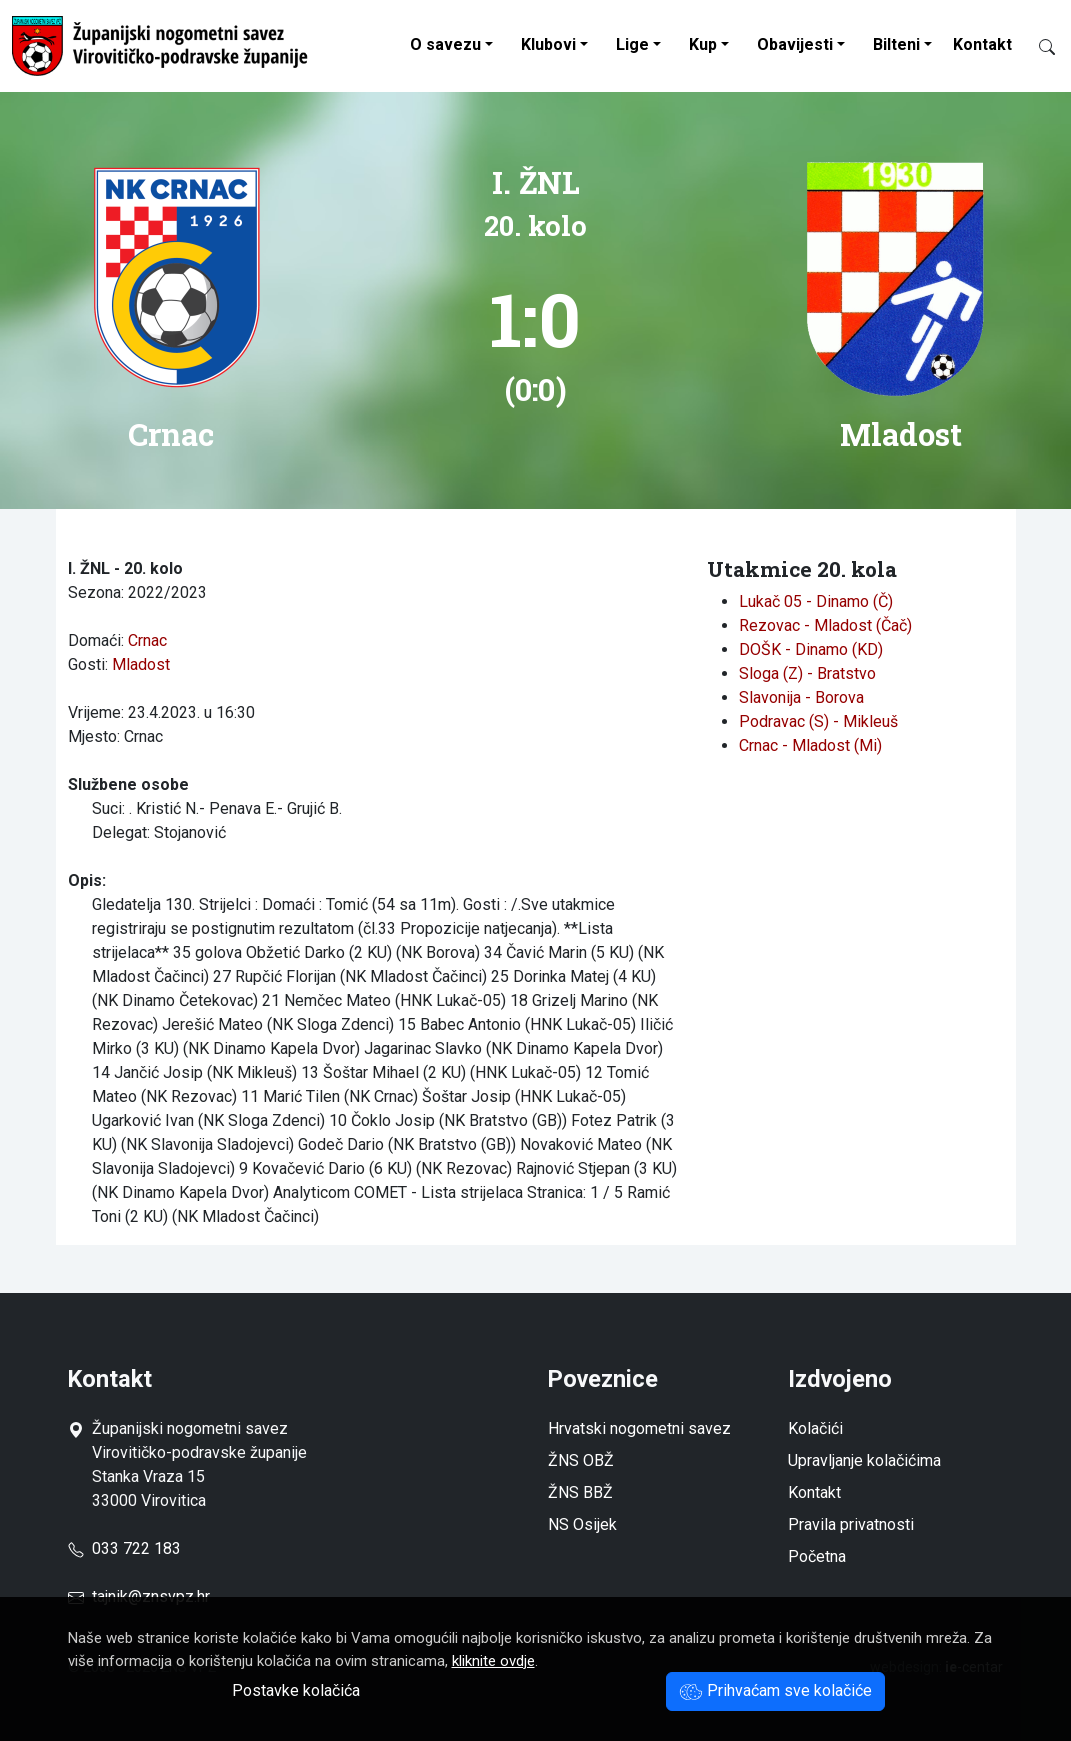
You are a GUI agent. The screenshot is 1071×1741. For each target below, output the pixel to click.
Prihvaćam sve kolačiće (775, 1690)
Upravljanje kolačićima (864, 1460)
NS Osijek (582, 1524)
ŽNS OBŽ (581, 1460)
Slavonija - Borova (801, 697)
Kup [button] (703, 44)
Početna (817, 1556)
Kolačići (815, 1428)
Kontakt (982, 44)
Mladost (141, 664)
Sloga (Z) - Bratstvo (807, 673)
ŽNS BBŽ (580, 1492)
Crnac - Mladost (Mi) (810, 745)
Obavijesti (795, 44)
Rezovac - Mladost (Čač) (825, 625)
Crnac (147, 640)
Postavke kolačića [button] (296, 1690)
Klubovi (548, 44)
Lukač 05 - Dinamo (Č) (816, 601)
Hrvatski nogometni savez (639, 1428)
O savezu (445, 44)
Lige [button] (632, 44)
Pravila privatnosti (851, 1524)
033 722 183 (124, 1548)
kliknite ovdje (493, 1661)
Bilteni (896, 44)
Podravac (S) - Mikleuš (818, 721)
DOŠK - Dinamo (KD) (811, 649)
